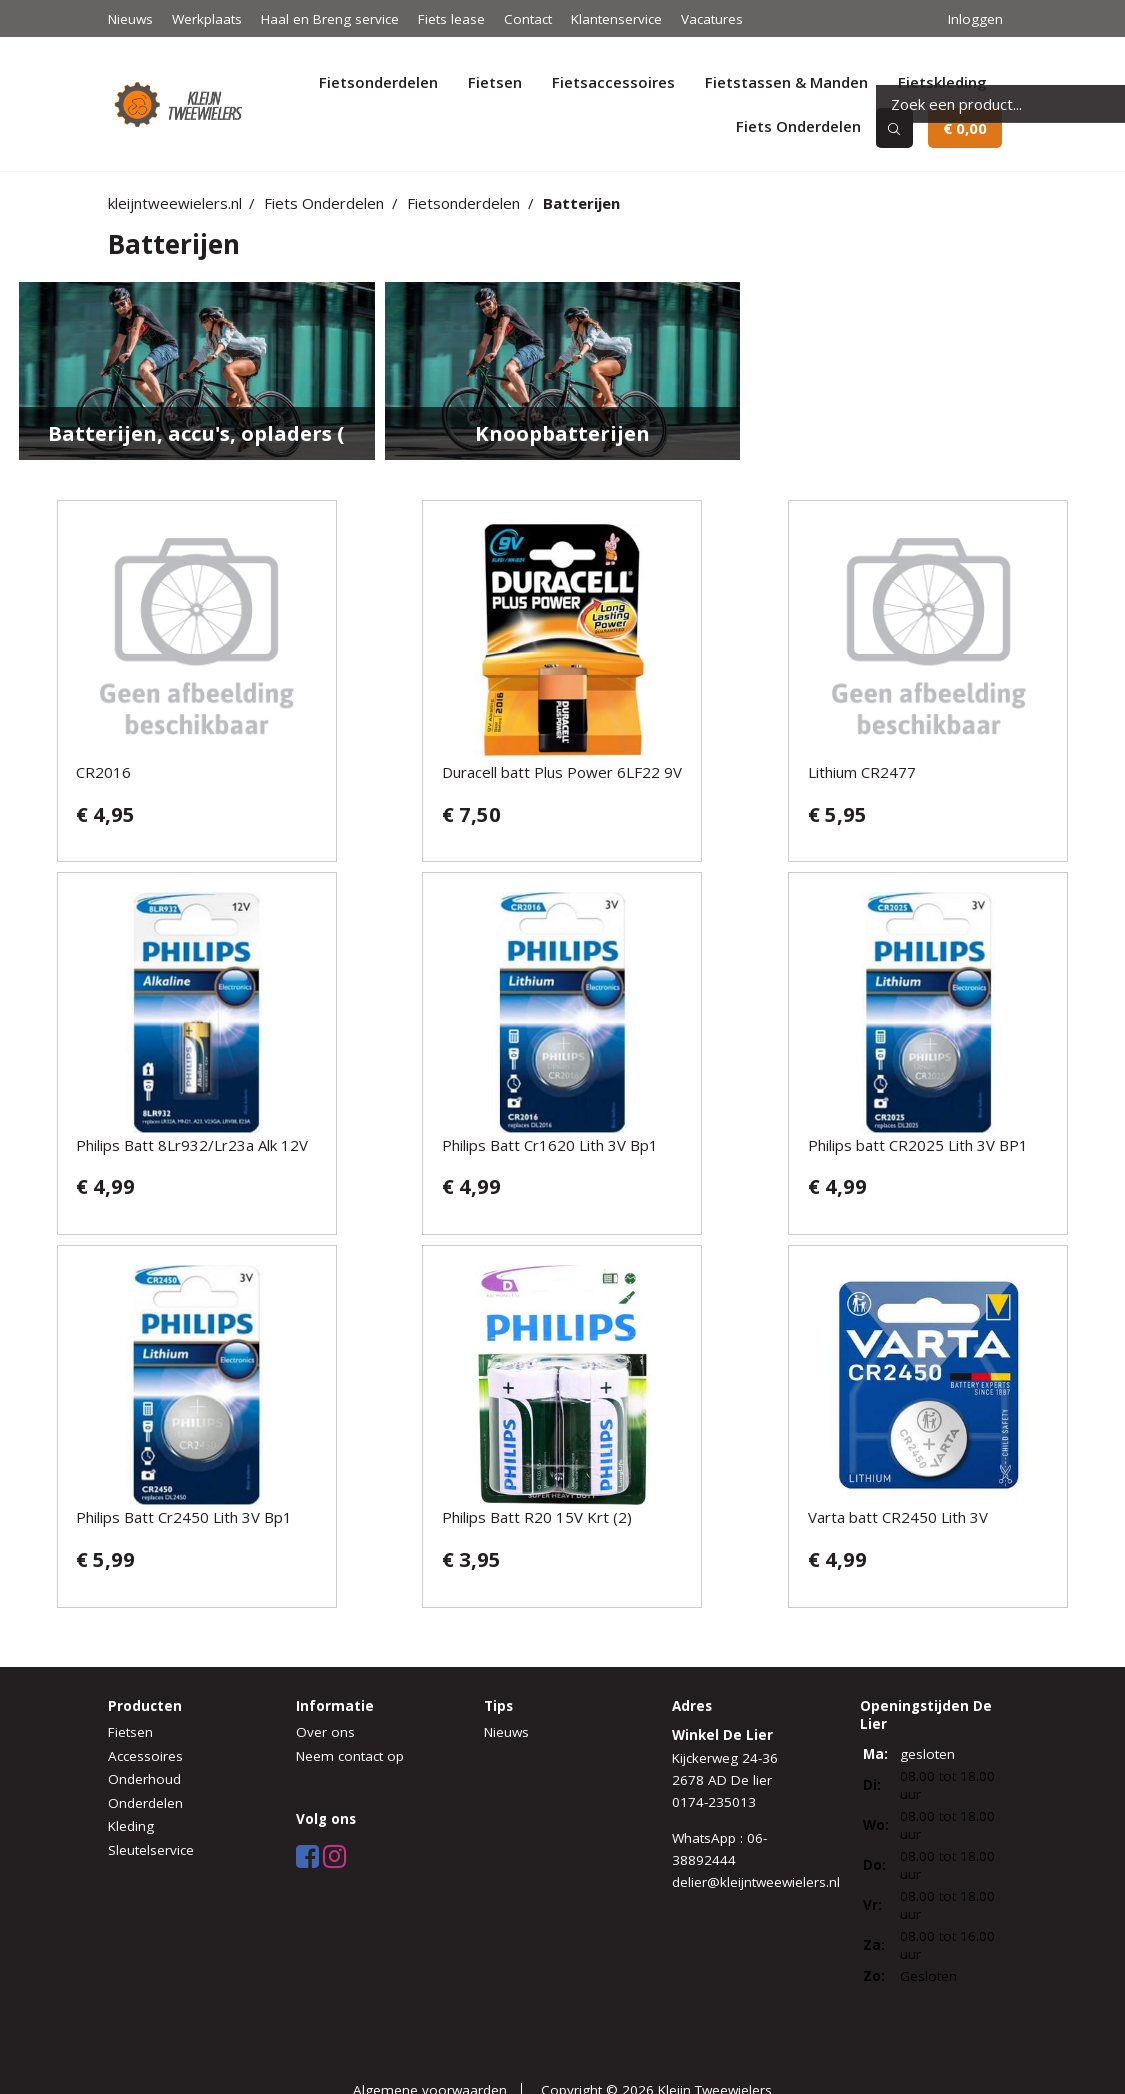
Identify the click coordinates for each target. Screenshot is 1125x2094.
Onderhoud (144, 1779)
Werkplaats (207, 19)
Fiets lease (451, 19)
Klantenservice (616, 19)
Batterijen (581, 203)
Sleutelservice (151, 1850)
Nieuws (130, 19)
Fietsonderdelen (378, 82)
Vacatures (712, 19)
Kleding (131, 1826)
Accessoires (145, 1756)
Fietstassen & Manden (786, 82)
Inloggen (975, 19)
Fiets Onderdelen (798, 126)
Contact (528, 19)
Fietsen (495, 82)
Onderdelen (145, 1803)
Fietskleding (942, 82)
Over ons (325, 1732)
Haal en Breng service (330, 19)
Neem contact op (350, 1756)
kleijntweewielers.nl (175, 203)
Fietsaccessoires (613, 82)
